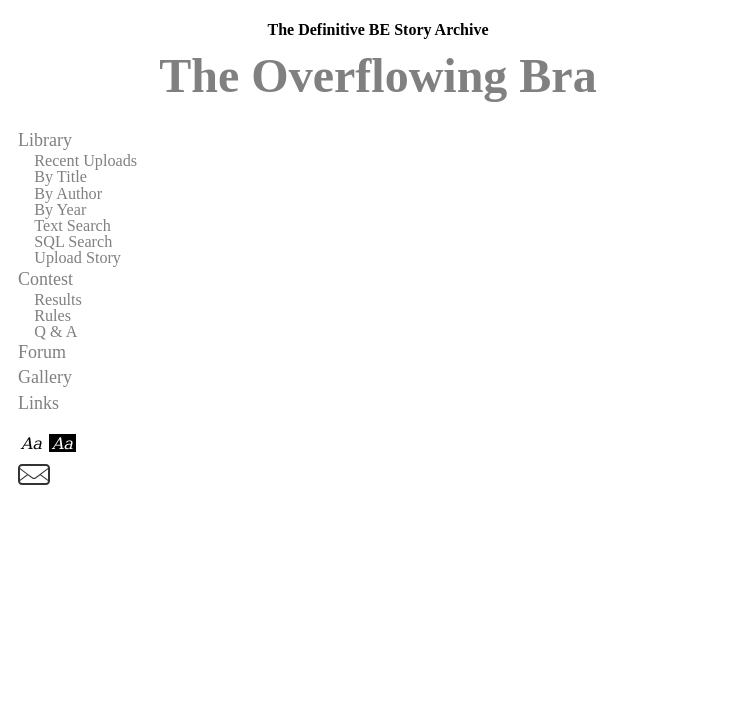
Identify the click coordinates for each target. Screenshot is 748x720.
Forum (42, 352)
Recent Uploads (85, 161)
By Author (68, 194)
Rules (52, 316)
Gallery (45, 377)
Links (38, 403)
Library (45, 140)
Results (58, 300)
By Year (60, 210)
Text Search (72, 226)
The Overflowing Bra (377, 75)
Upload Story (77, 258)
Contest (45, 279)
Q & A (55, 332)
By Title (60, 177)
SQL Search (73, 242)
